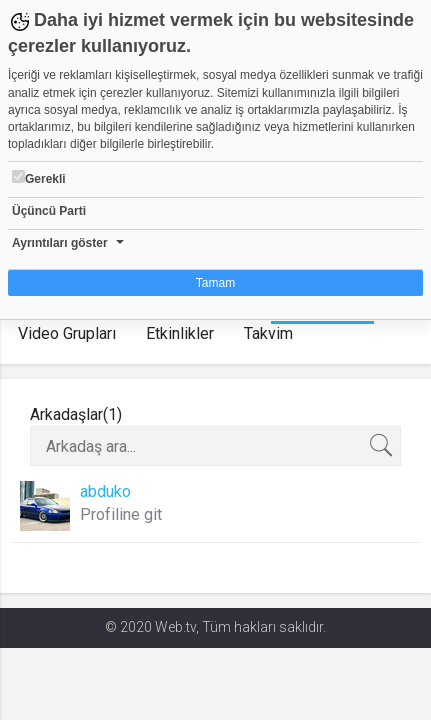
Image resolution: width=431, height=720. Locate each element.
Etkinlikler (180, 333)
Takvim (268, 333)
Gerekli (39, 178)
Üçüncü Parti (49, 211)
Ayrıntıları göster (60, 243)
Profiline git (121, 514)
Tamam (215, 283)
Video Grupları (67, 333)
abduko (105, 491)
